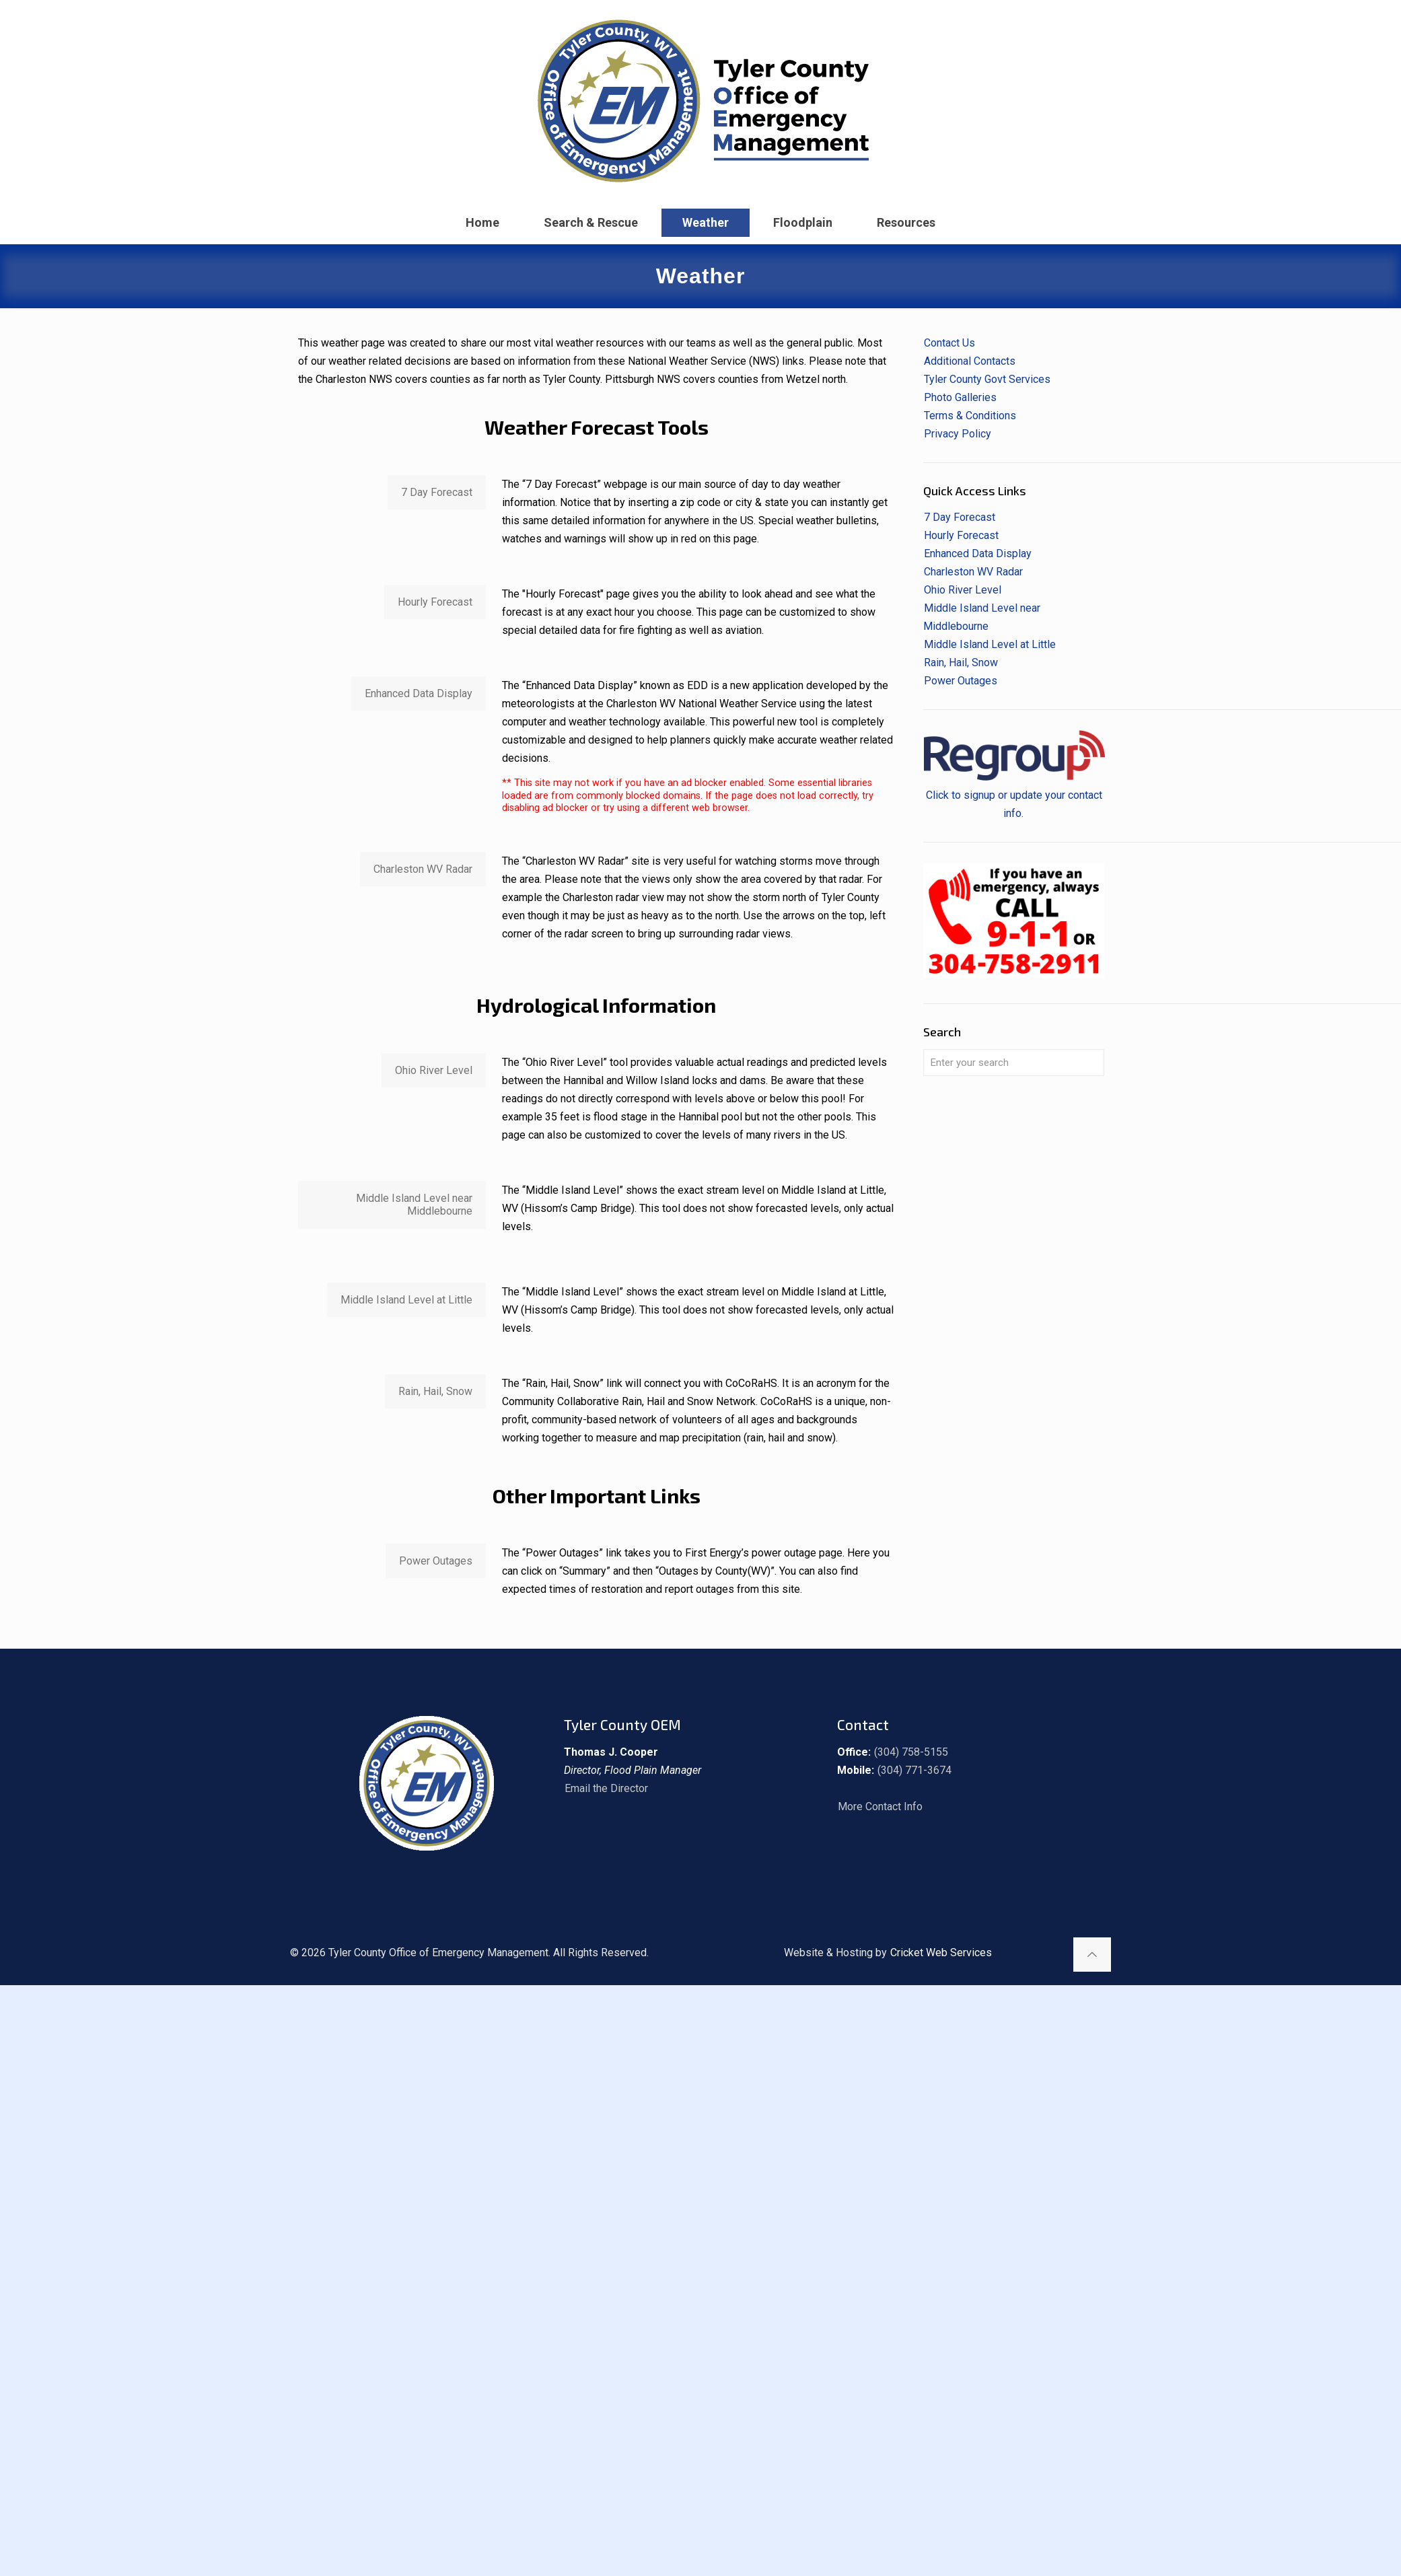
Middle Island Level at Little (990, 644)
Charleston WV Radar (973, 571)
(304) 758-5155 (911, 1752)
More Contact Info (880, 1806)
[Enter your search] (1013, 1062)
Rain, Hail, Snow (961, 662)
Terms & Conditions (970, 415)
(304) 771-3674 (914, 1770)
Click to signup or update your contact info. (1014, 795)
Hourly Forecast (961, 535)
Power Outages (960, 680)
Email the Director (606, 1788)
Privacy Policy (957, 433)
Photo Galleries (960, 397)
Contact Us (949, 342)
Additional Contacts (969, 361)
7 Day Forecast (959, 517)
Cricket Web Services (941, 1952)
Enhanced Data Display (978, 553)
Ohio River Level (962, 589)
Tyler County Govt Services (987, 379)
